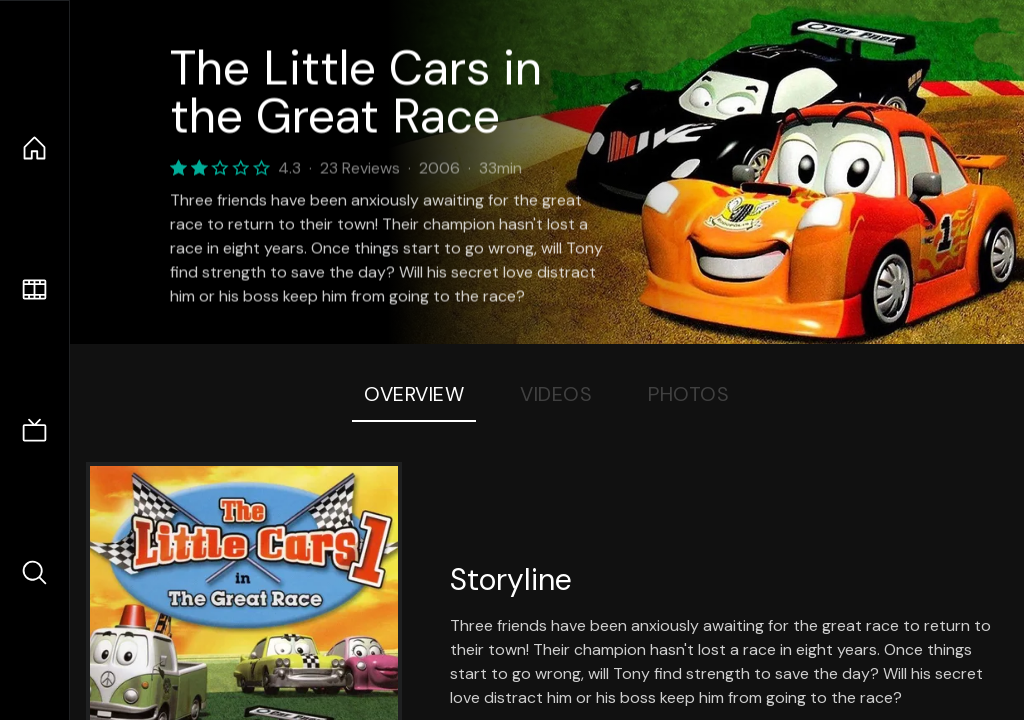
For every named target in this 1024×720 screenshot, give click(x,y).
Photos (688, 394)
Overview (414, 394)
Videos (556, 394)
